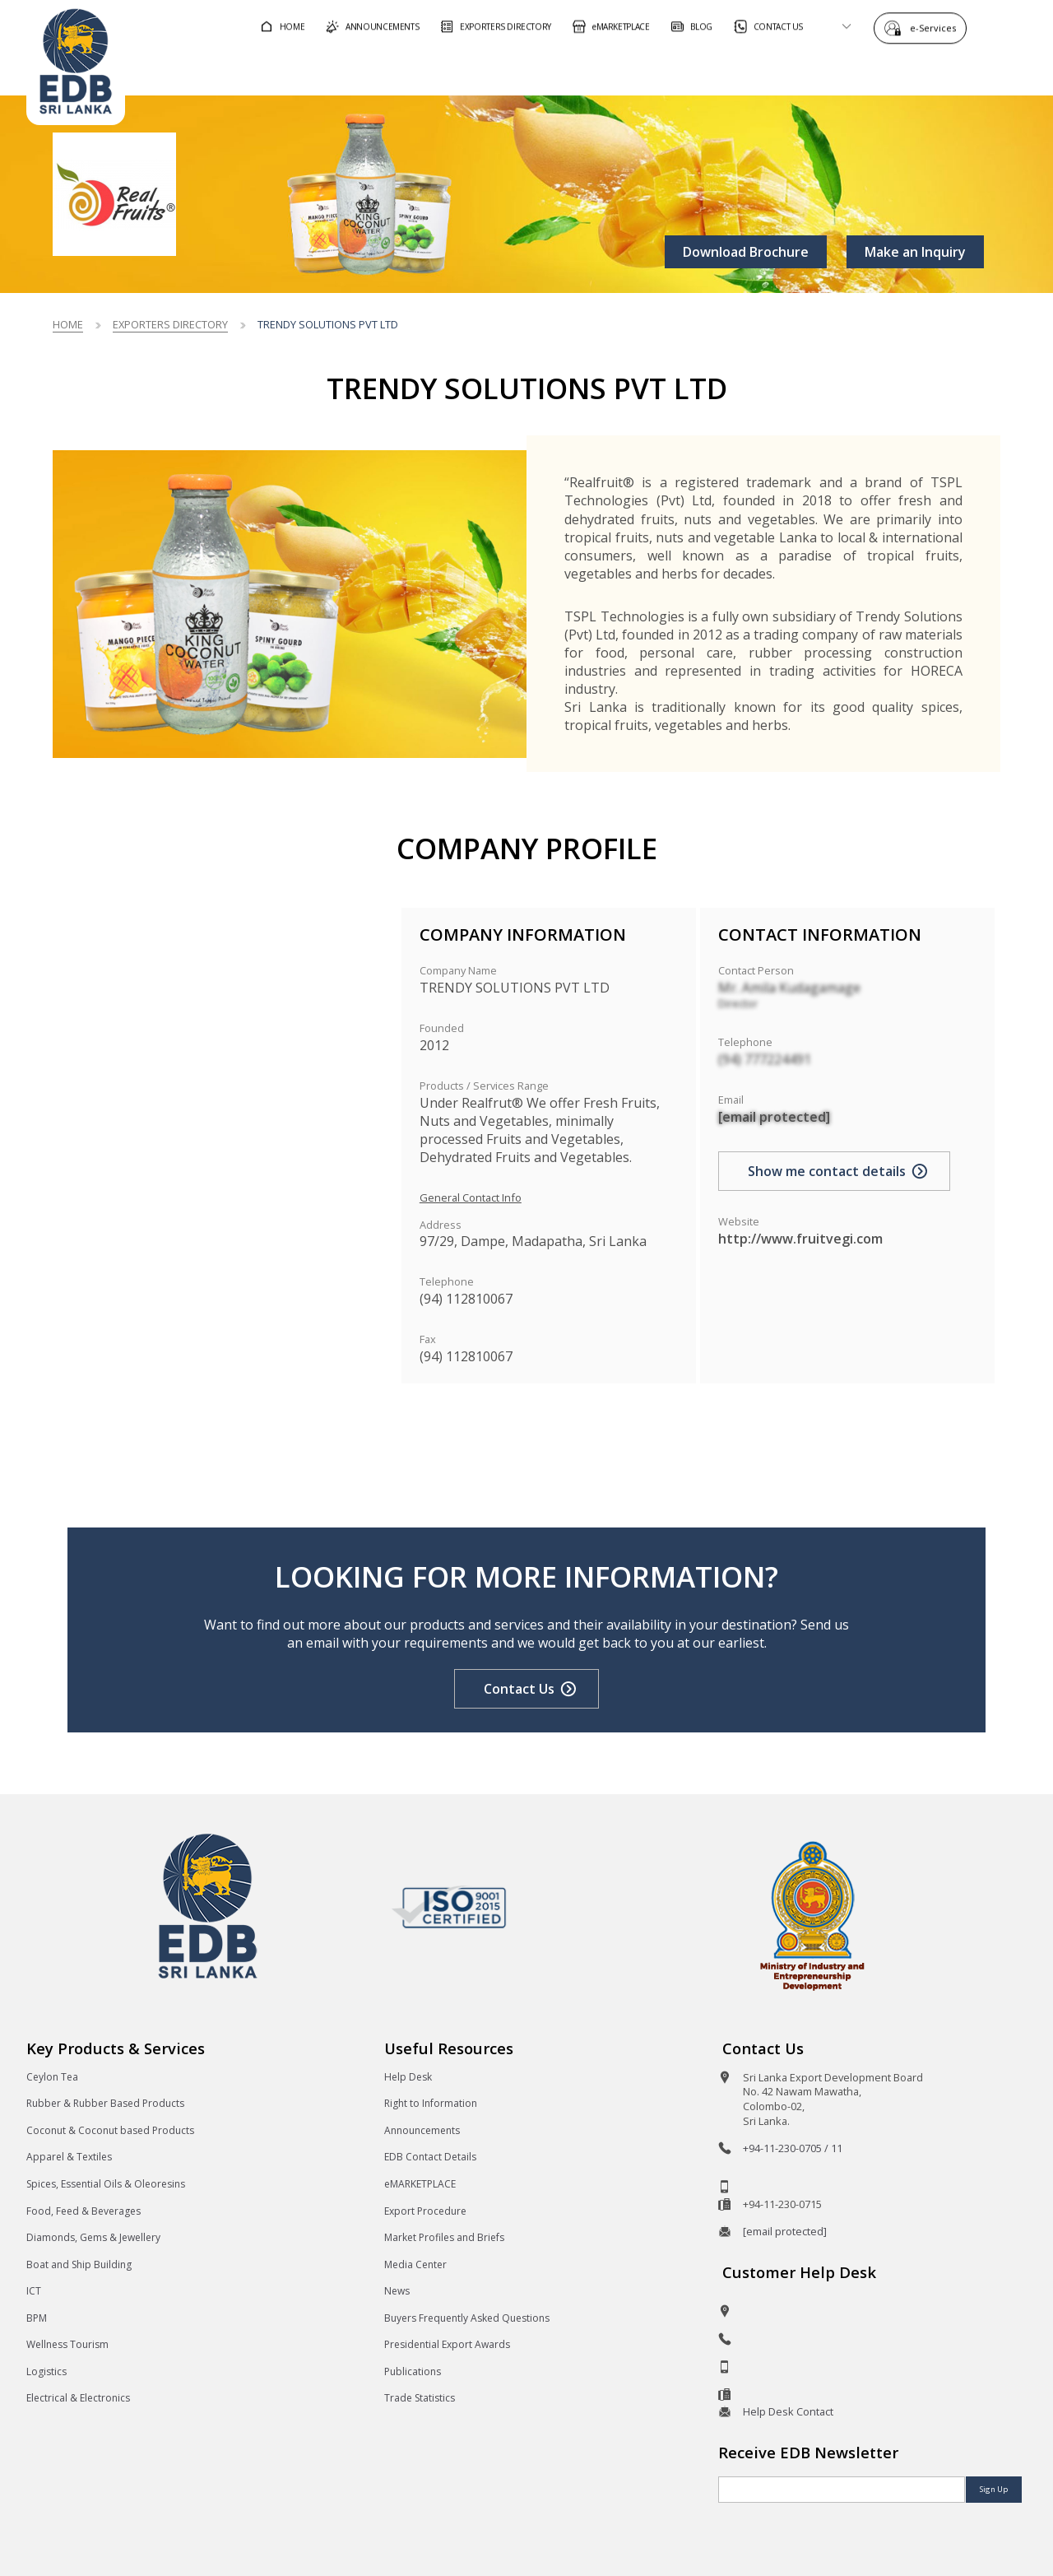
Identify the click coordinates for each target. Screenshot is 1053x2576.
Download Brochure (746, 252)
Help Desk (408, 2077)
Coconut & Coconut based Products (110, 2130)
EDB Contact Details (430, 2157)
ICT (33, 2291)
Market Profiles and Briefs (444, 2237)
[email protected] (774, 1117)
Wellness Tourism (67, 2344)
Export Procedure (425, 2211)
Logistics (46, 2371)
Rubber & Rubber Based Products (105, 2103)
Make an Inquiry (915, 252)
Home (68, 324)
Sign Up (994, 2489)
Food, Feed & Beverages (83, 2211)
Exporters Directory (170, 324)
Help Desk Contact (788, 2411)
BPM (36, 2318)
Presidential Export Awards (447, 2344)
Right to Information (430, 2103)
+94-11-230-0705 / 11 (792, 2148)
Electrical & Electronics (78, 2398)
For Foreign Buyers (542, 69)
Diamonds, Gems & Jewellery (93, 2237)
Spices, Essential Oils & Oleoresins (105, 2184)
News (397, 2291)
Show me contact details (827, 1171)
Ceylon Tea (52, 2077)
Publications (412, 2371)
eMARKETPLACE (420, 2184)
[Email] (841, 2489)
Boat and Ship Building (79, 2264)
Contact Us (519, 1689)
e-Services (937, 27)
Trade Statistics (419, 2398)
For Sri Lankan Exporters (724, 69)
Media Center (415, 2264)
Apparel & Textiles (69, 2157)
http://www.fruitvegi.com (800, 1239)
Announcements (422, 2130)
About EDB (878, 69)
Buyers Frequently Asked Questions (467, 2318)
